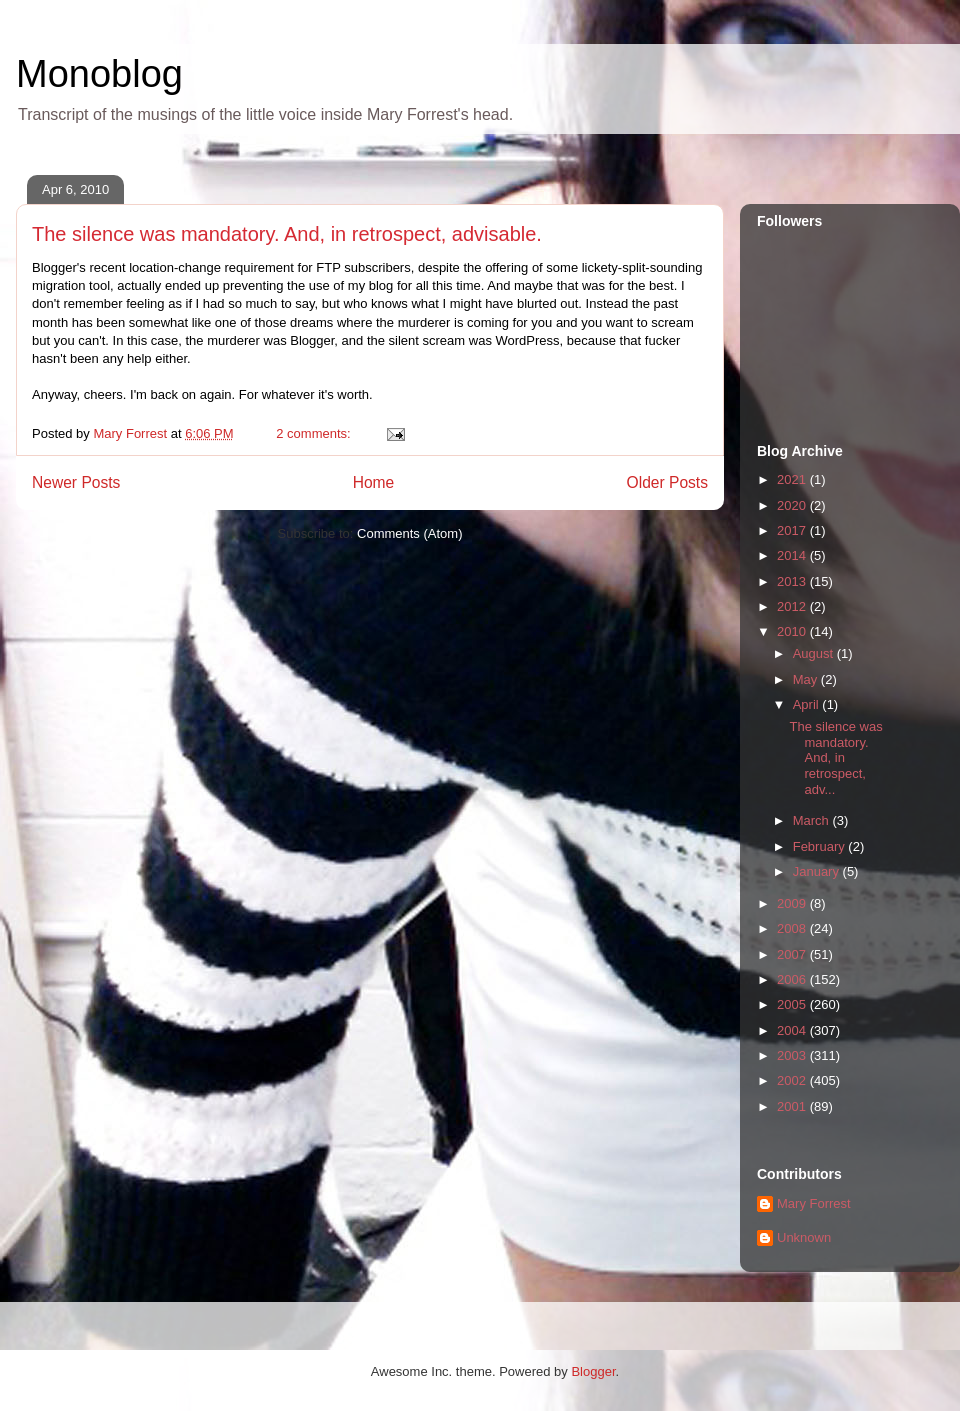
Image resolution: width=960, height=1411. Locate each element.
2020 (793, 505)
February (821, 846)
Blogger (593, 1371)
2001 (793, 1106)
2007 (793, 954)
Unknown (804, 1237)
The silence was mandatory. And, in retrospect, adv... (835, 757)
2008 (793, 928)
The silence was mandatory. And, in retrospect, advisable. (287, 234)
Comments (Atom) (409, 533)
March (813, 820)
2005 (793, 1004)
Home (374, 482)
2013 (793, 581)
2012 (793, 606)
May (807, 679)
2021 (793, 479)
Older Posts (667, 482)
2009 (793, 903)
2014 (793, 555)
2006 (793, 979)
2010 (793, 631)
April (808, 704)
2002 (793, 1080)
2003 (793, 1055)
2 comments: (315, 433)
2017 (793, 530)
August (815, 653)
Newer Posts (76, 482)
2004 (793, 1030)
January (818, 871)
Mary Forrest (814, 1203)
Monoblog (99, 74)
